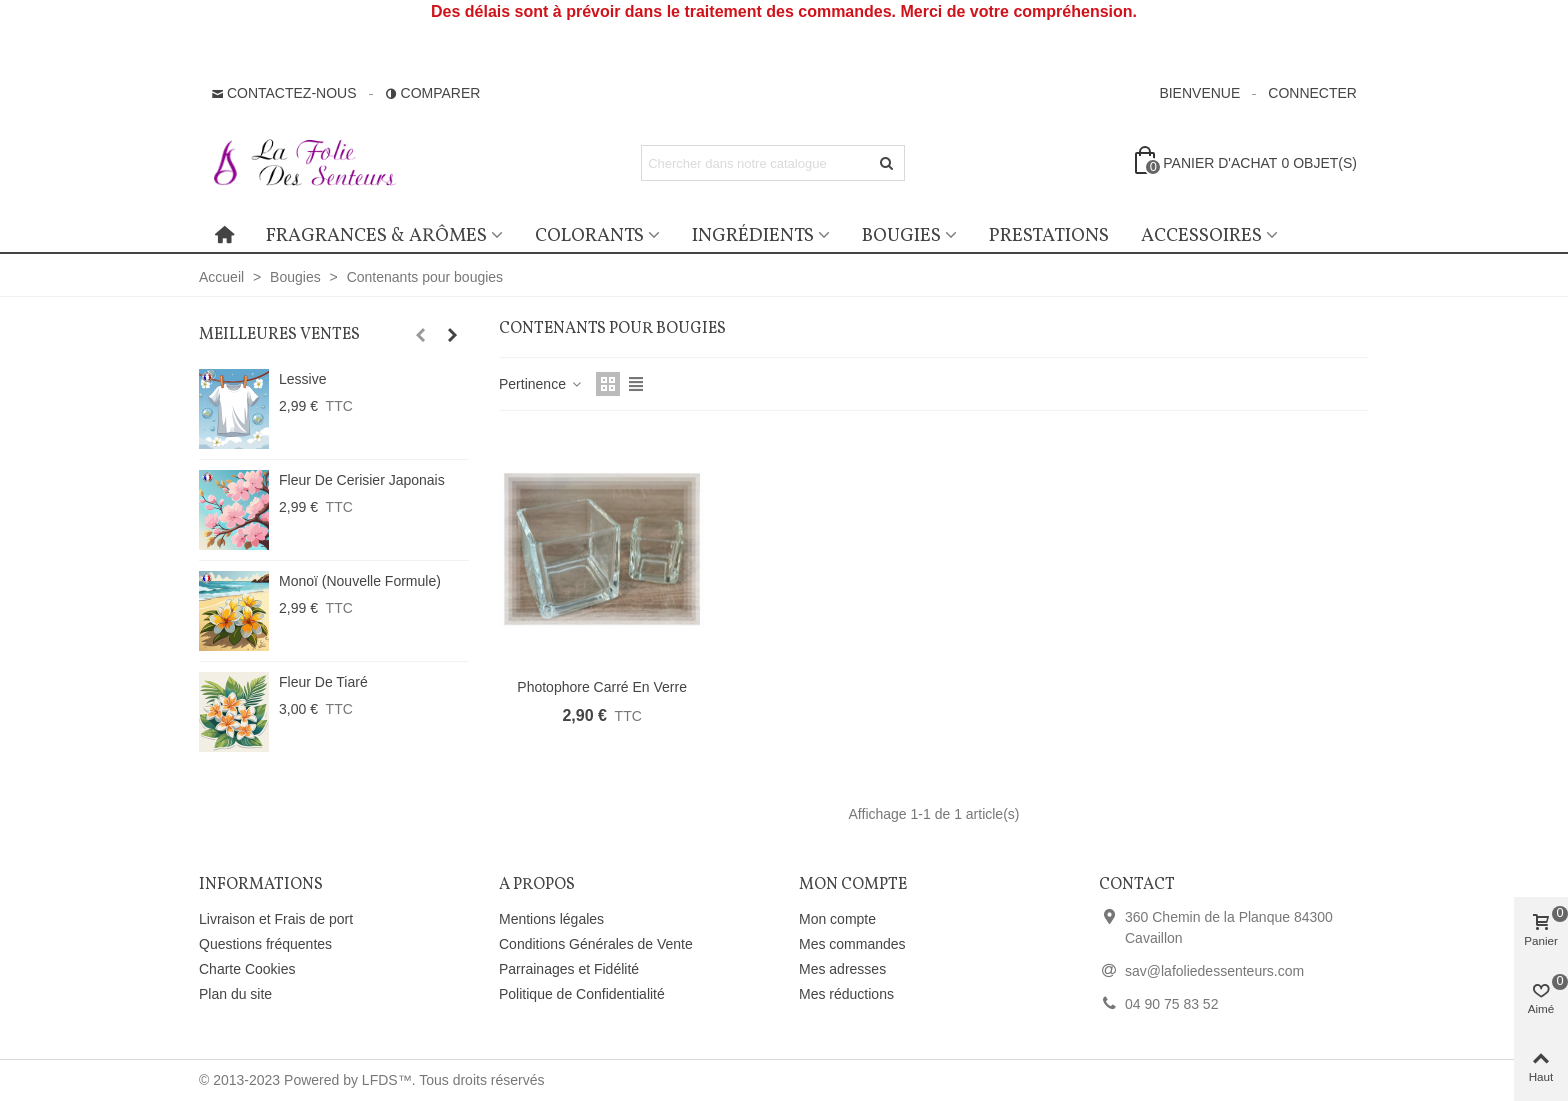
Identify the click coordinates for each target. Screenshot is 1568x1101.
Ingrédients (753, 236)
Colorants (589, 236)
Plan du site (235, 994)
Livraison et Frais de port (276, 919)
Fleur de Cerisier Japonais (362, 480)
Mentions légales (551, 919)
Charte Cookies (247, 969)
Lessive (302, 379)
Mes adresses (842, 969)
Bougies (901, 236)
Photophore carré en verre (602, 687)
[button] (420, 335)
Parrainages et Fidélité (569, 969)
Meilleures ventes (279, 335)
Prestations (1049, 236)
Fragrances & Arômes (376, 236)
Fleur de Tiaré (323, 682)
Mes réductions (846, 994)
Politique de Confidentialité (582, 994)
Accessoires (1201, 236)
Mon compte (837, 919)
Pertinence (541, 384)
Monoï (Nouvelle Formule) (360, 581)
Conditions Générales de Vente (596, 944)
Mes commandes (852, 944)
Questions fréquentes (265, 944)
